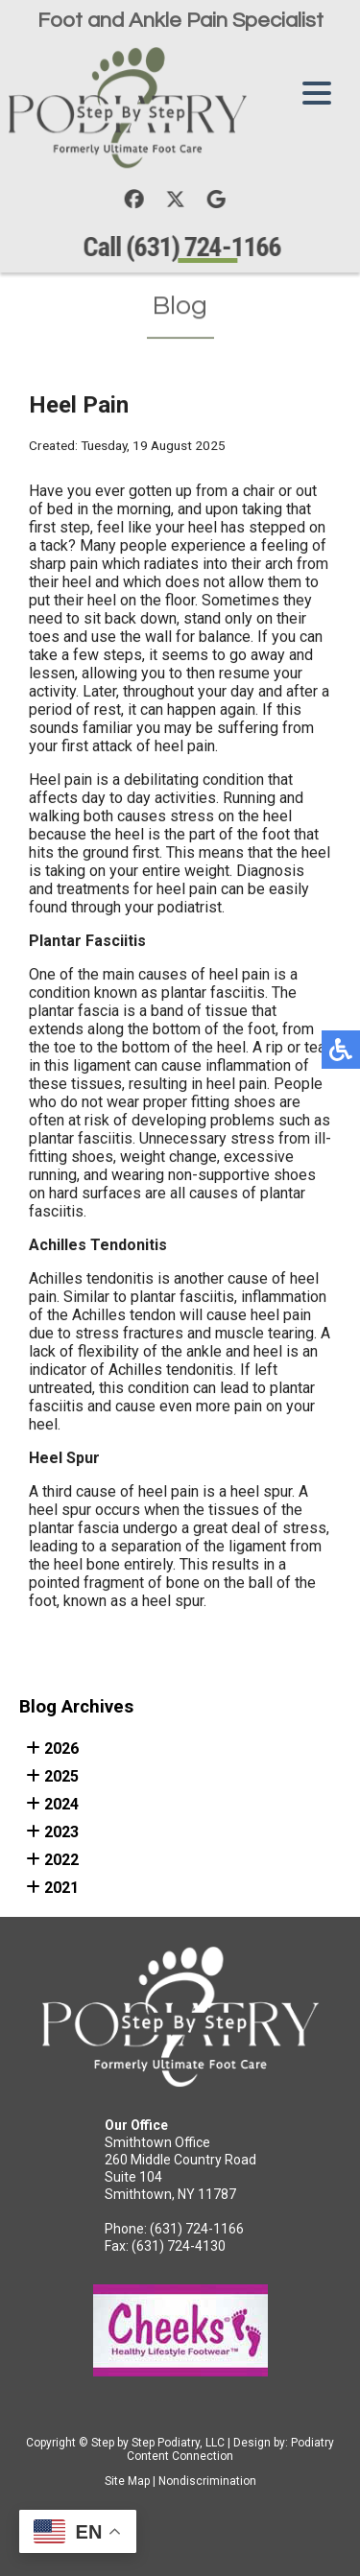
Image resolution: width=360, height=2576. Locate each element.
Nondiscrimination (207, 2481)
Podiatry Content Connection (230, 2449)
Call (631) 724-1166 (183, 247)
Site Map (127, 2481)
